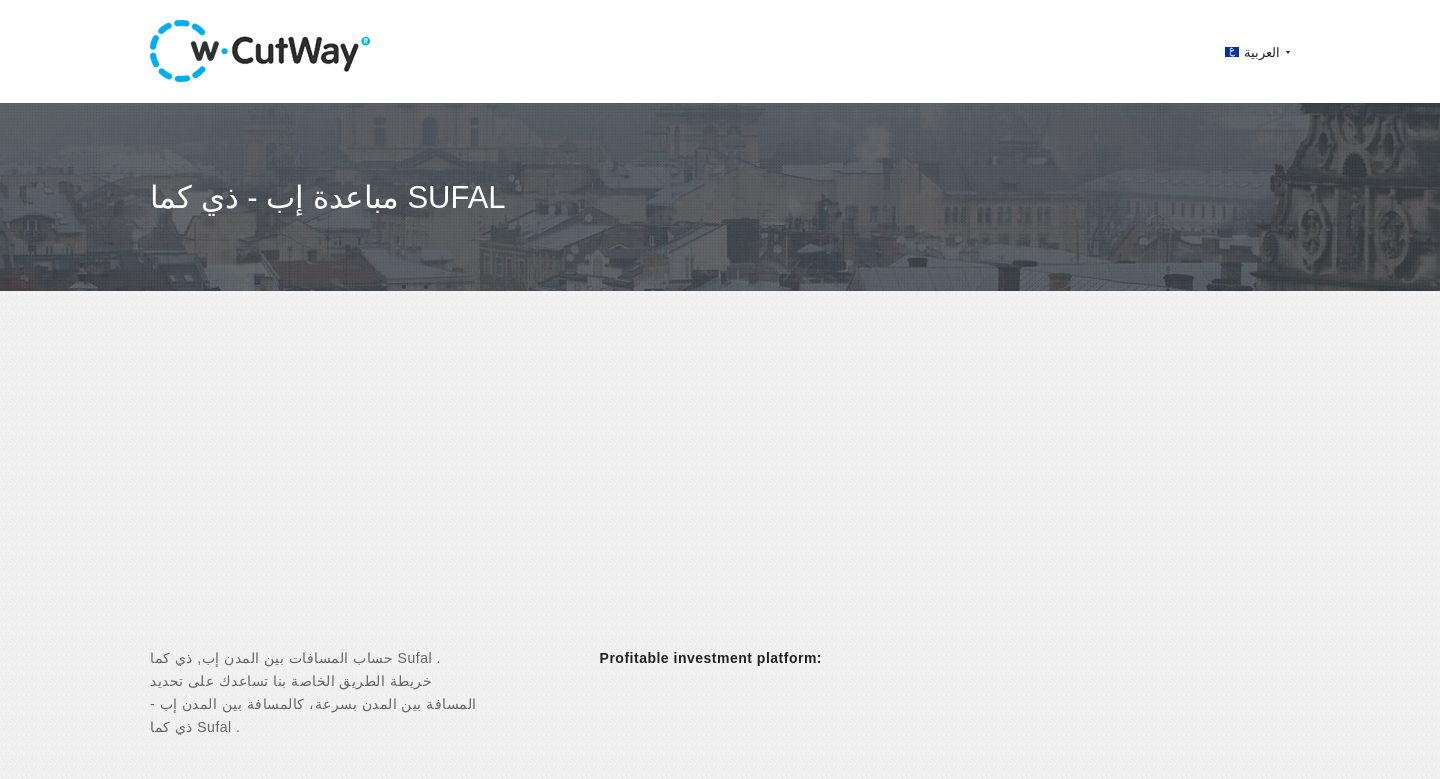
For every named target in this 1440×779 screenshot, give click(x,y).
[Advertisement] (720, 487)
